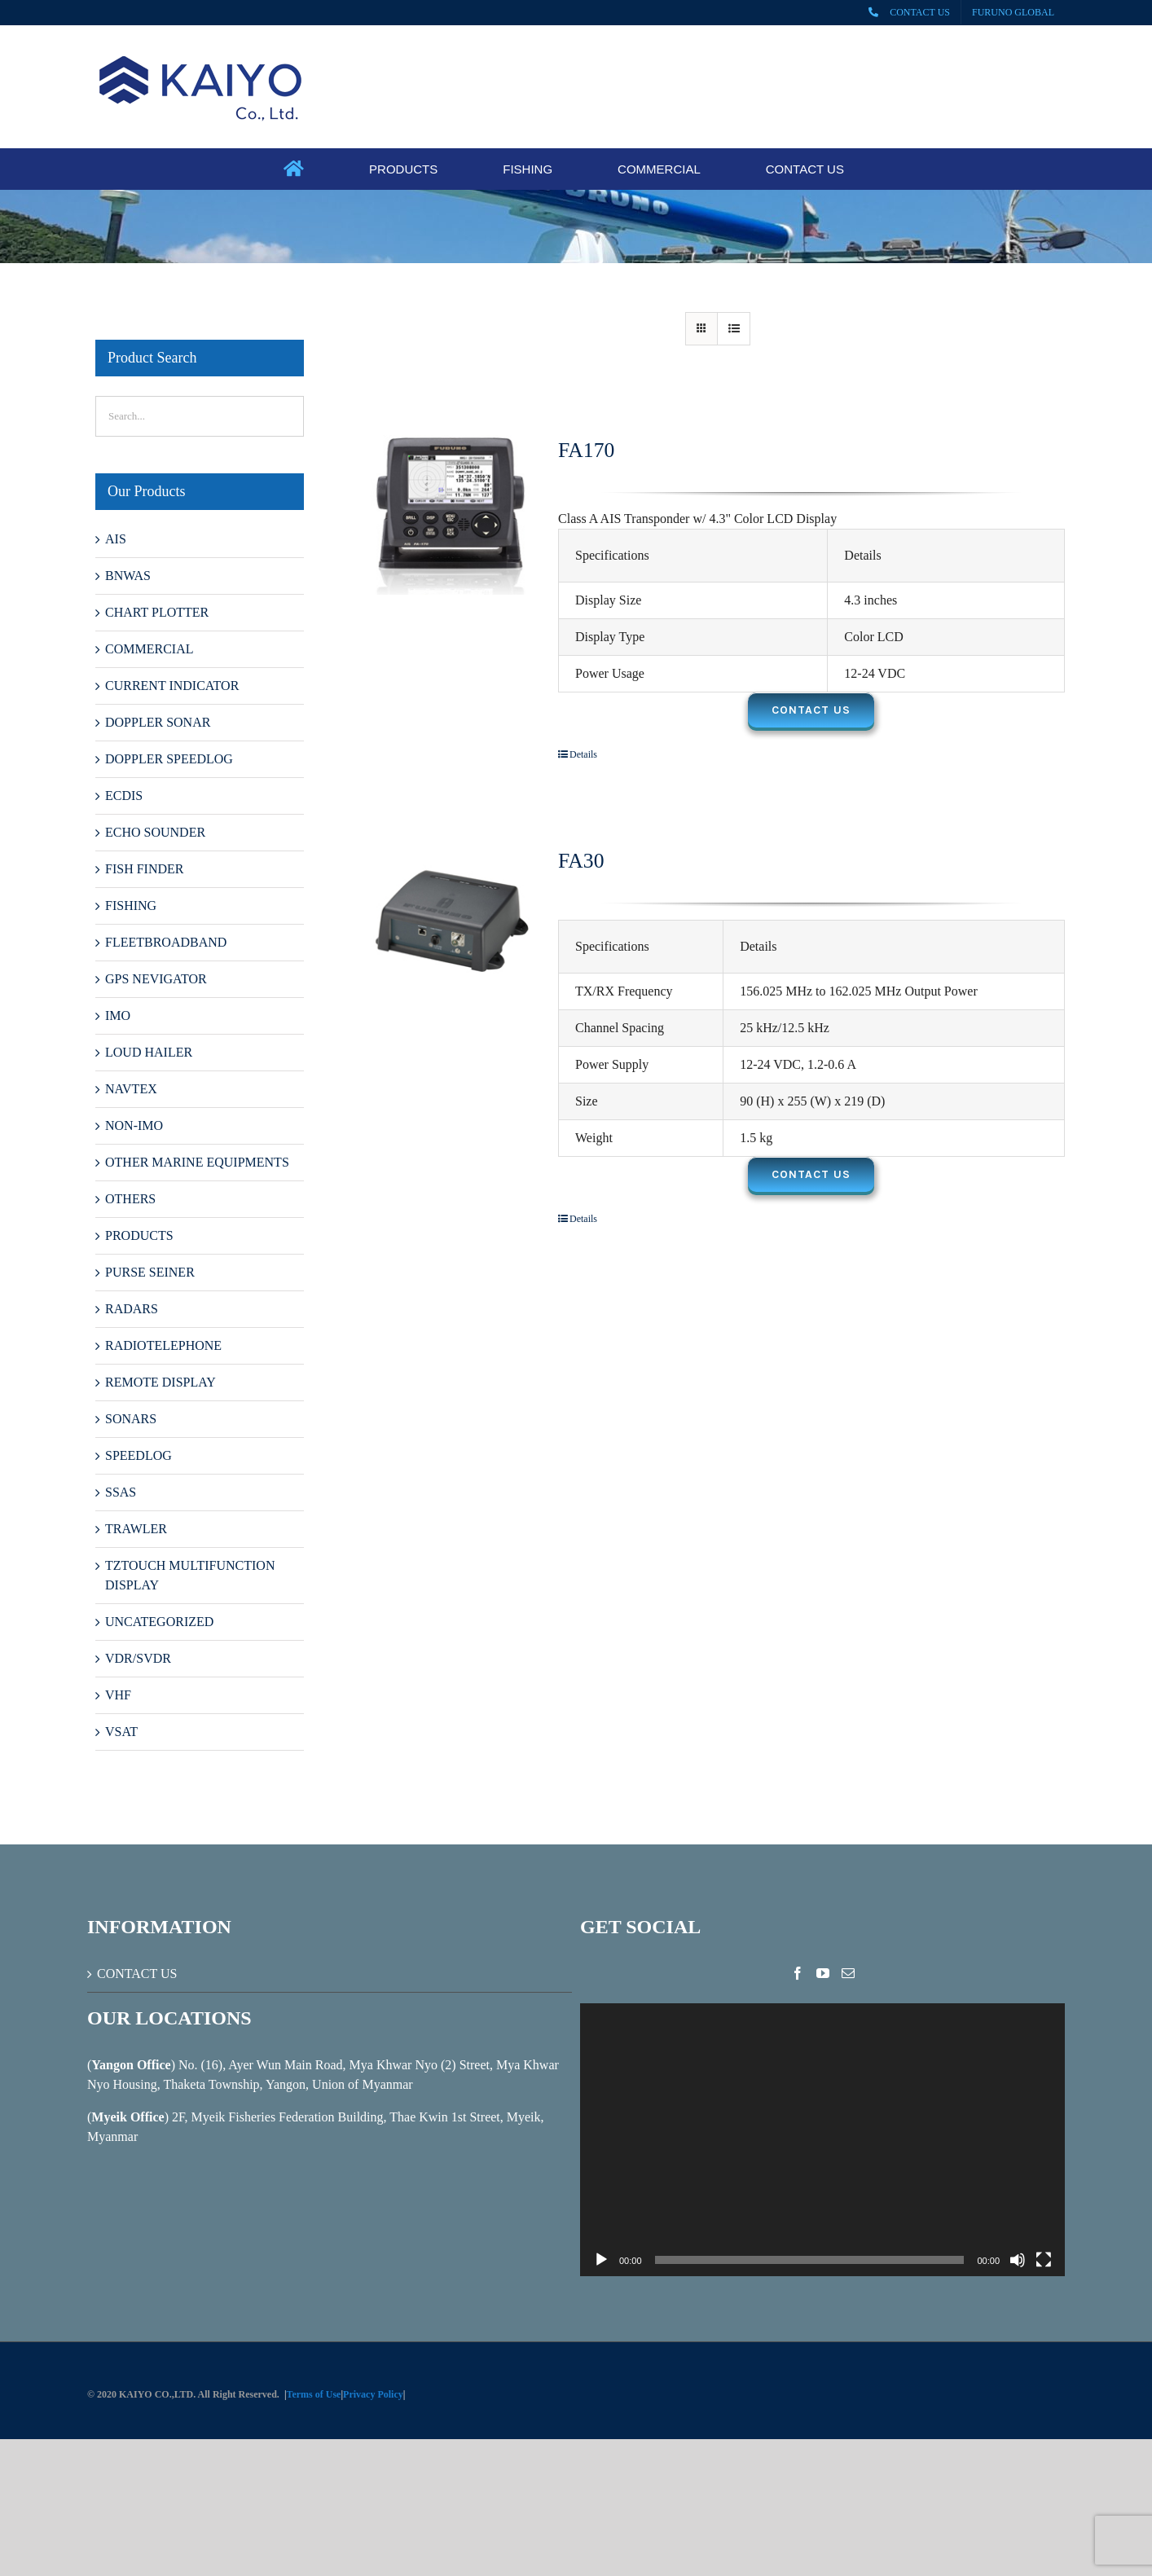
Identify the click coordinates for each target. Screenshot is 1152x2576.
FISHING (130, 905)
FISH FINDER (144, 869)
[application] (822, 2139)
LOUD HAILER (148, 1052)
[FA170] (450, 515)
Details (583, 754)
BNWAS (128, 575)
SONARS (130, 1419)
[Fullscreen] (1043, 2260)
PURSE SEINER (150, 1272)
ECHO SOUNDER (155, 832)
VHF (118, 1695)
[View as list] (734, 329)
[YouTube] (822, 1973)
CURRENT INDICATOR (172, 685)
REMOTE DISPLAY (160, 1382)
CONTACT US (137, 1973)
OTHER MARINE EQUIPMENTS (197, 1162)
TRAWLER (136, 1529)
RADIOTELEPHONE (163, 1345)
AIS (115, 539)
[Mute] (1017, 2260)
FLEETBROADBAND (165, 942)
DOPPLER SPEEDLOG (169, 759)
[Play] (601, 2260)
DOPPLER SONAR (157, 722)
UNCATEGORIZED (159, 1622)
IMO (117, 1015)
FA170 (586, 450)
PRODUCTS (139, 1235)
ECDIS (124, 795)
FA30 (581, 861)
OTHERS (130, 1199)
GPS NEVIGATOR (156, 979)
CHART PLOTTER (157, 612)
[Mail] (848, 1973)
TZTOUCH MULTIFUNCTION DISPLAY (190, 1575)
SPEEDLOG (138, 1455)
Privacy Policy (373, 2394)
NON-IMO (134, 1125)
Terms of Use (314, 2394)
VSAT (121, 1732)
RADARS (131, 1309)
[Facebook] (797, 1973)
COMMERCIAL (149, 649)
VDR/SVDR (138, 1658)
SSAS (120, 1492)
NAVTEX (131, 1089)
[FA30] (450, 925)
